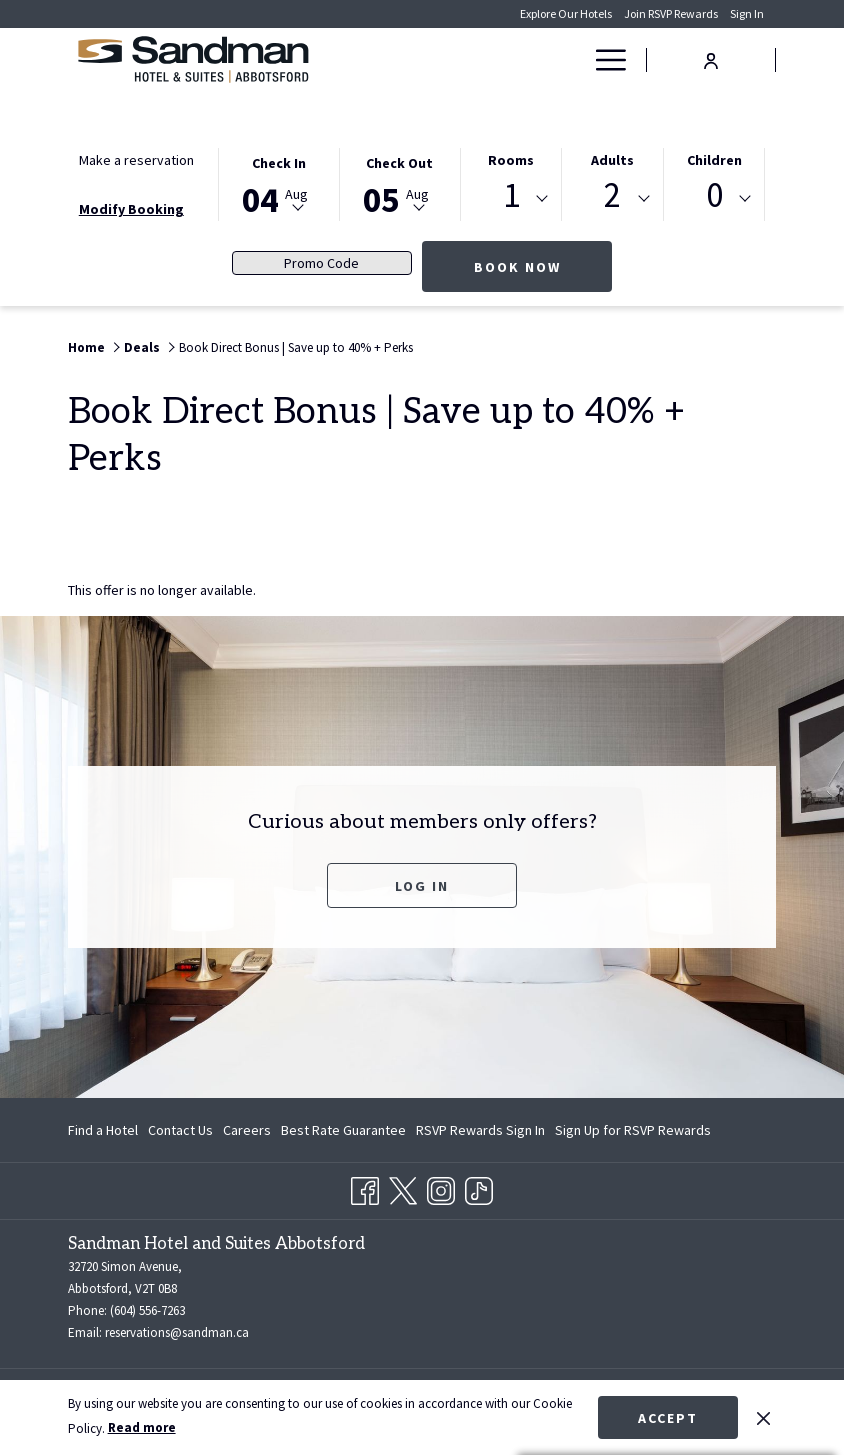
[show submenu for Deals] (571, 60)
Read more (142, 1427)
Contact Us (180, 1130)
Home (86, 347)
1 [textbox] (511, 195)
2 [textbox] (612, 195)
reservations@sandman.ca (177, 1332)
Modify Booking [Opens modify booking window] (131, 209)
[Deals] (528, 60)
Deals (142, 347)
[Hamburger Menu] (603, 60)
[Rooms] (456, 60)
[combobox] (511, 199)
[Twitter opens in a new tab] (403, 1188)
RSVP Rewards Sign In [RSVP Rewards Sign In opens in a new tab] (480, 1133)
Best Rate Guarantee (343, 1130)
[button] (279, 183)
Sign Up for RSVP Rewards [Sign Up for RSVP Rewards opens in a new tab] (633, 1133)
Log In (456, 885)
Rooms (511, 160)
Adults (612, 160)
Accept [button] (668, 1418)
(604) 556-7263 (147, 1310)
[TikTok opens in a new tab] (479, 1188)
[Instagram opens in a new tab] (441, 1188)
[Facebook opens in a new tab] (365, 1188)
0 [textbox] (714, 195)
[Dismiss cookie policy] (763, 1417)
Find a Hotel (103, 1130)
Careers (247, 1130)
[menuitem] (105, 1130)
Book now (543, 266)
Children (714, 160)
